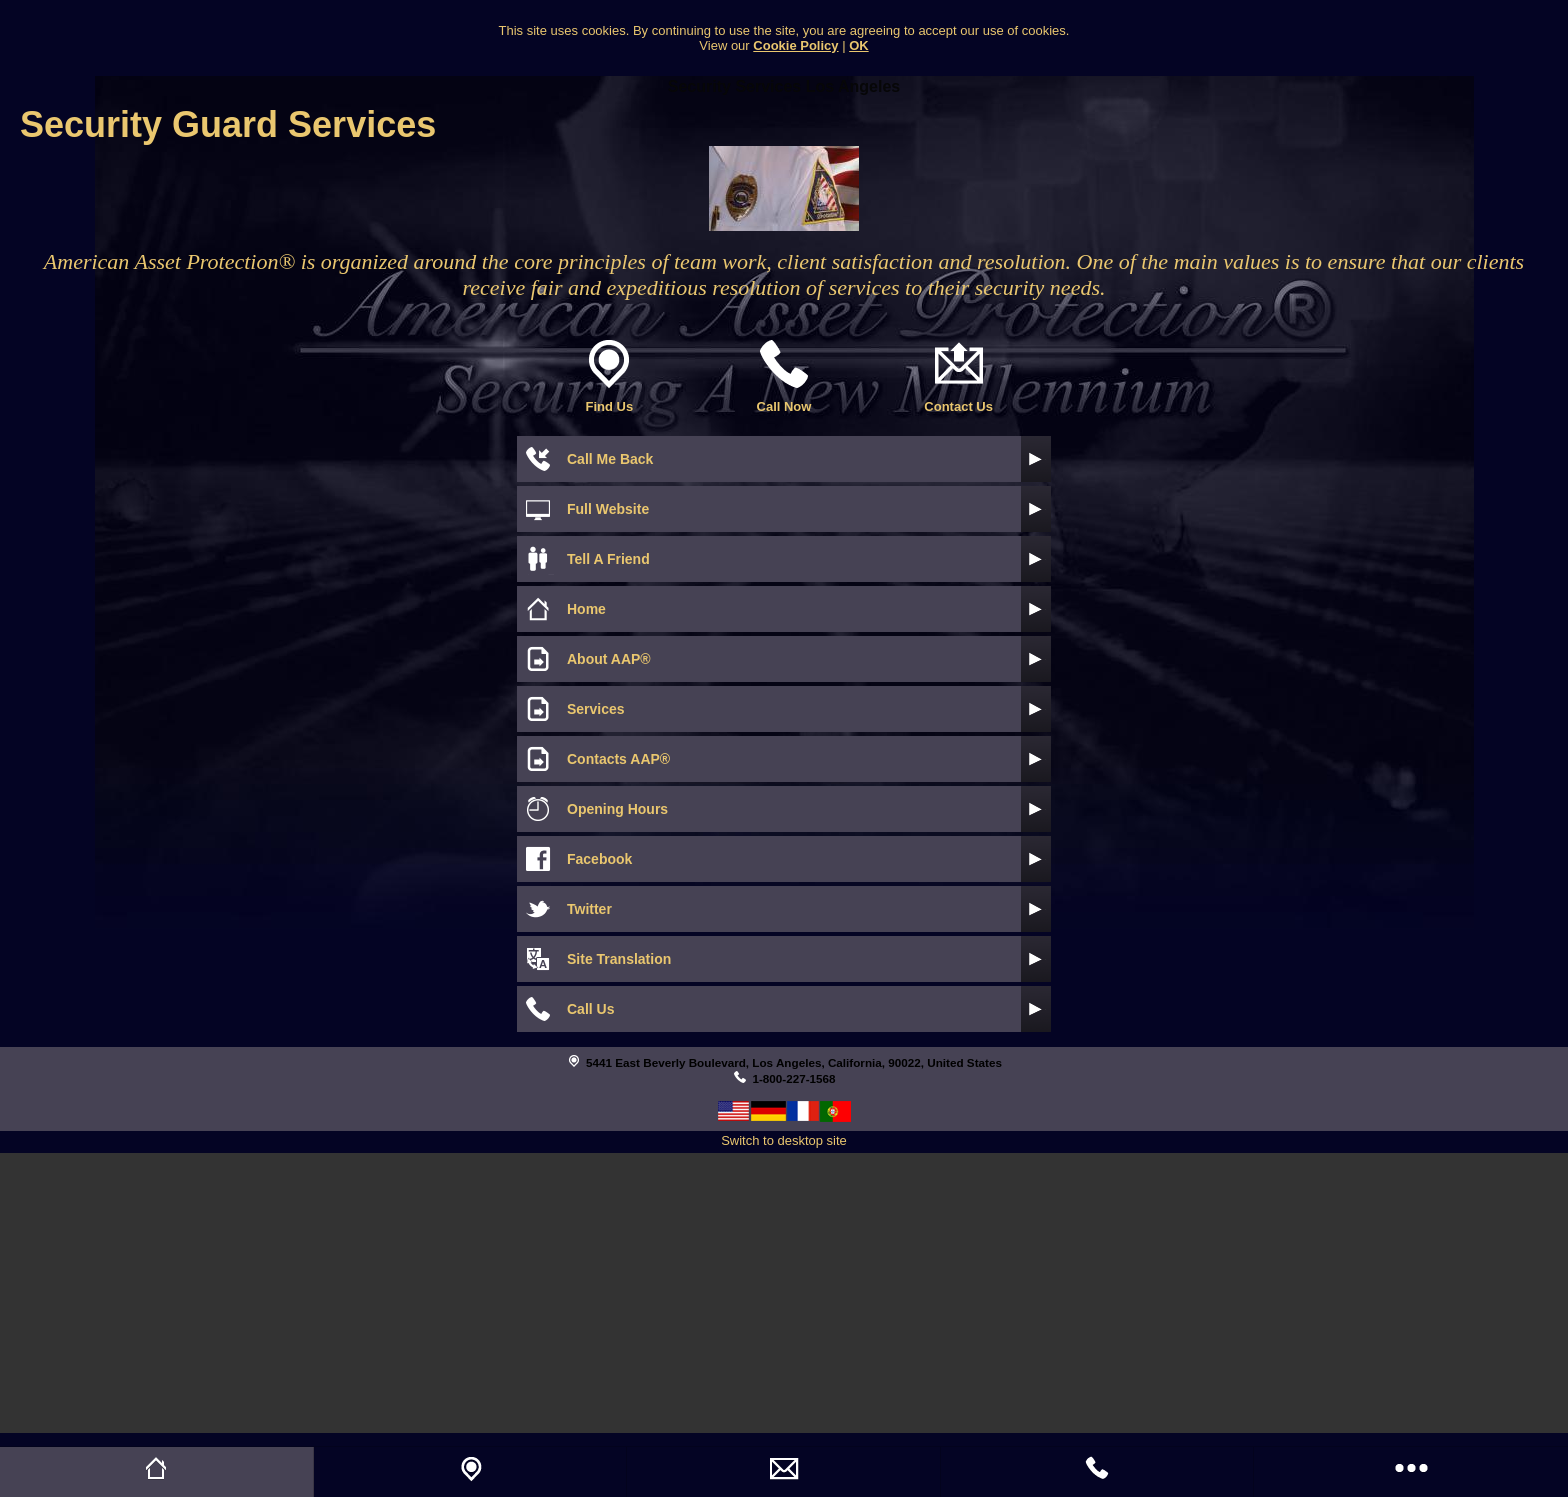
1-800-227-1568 (793, 1078)
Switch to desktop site (784, 1140)
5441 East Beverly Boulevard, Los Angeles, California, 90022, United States (794, 1062)
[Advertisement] (784, 1293)
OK (859, 45)
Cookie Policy (795, 45)
